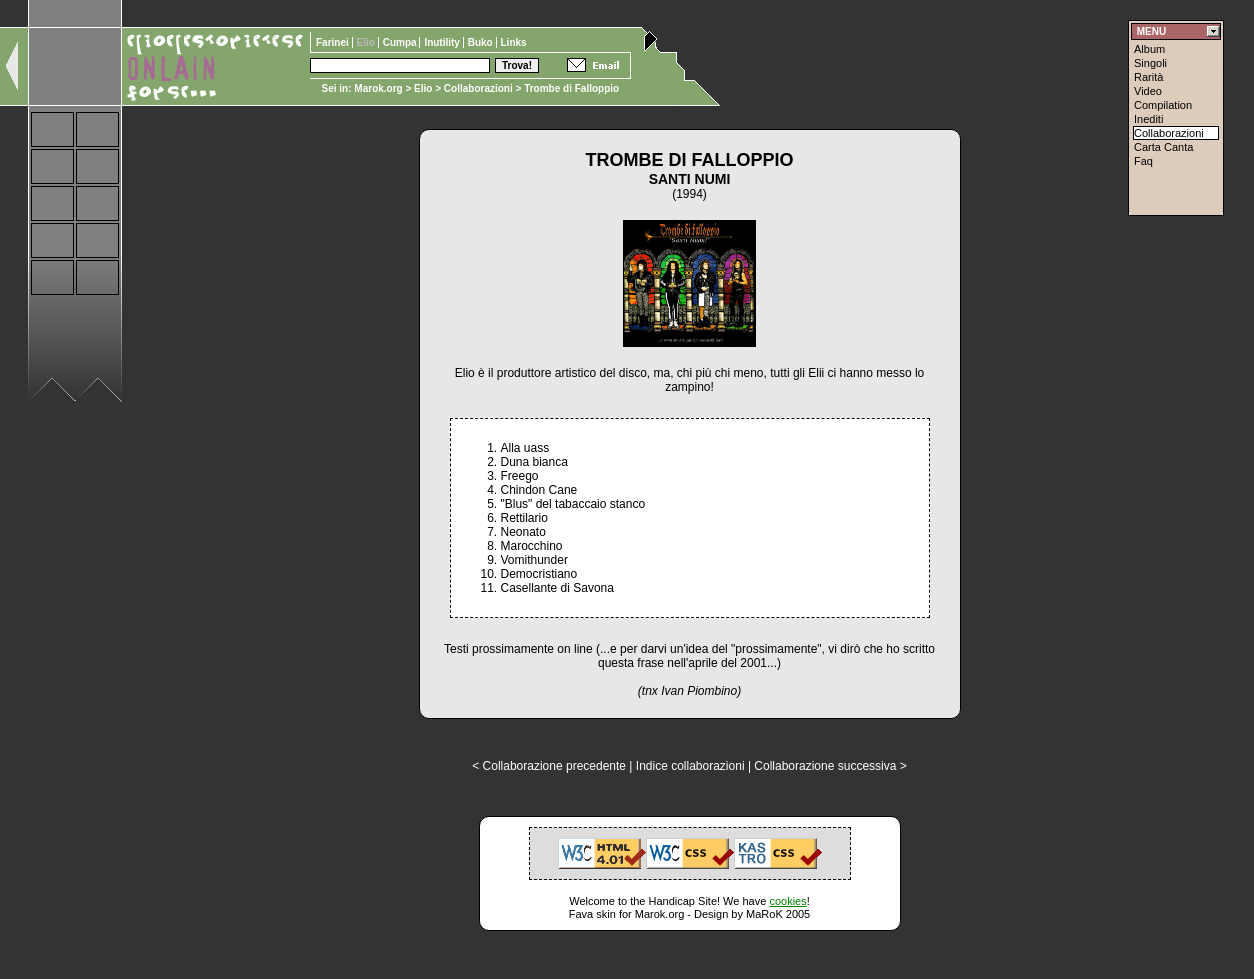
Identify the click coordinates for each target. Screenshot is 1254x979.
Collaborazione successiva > (830, 766)
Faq (1143, 161)
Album (1149, 49)
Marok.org (378, 88)
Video (1148, 91)
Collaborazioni (478, 88)
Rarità (1148, 77)
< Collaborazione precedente (549, 766)
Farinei (334, 42)
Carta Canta (1163, 147)
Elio (423, 88)
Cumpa (401, 42)
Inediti (1148, 119)
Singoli (1150, 63)
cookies (787, 901)
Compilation (1163, 105)
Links (514, 42)
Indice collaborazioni (690, 766)
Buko (482, 42)
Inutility (443, 42)
